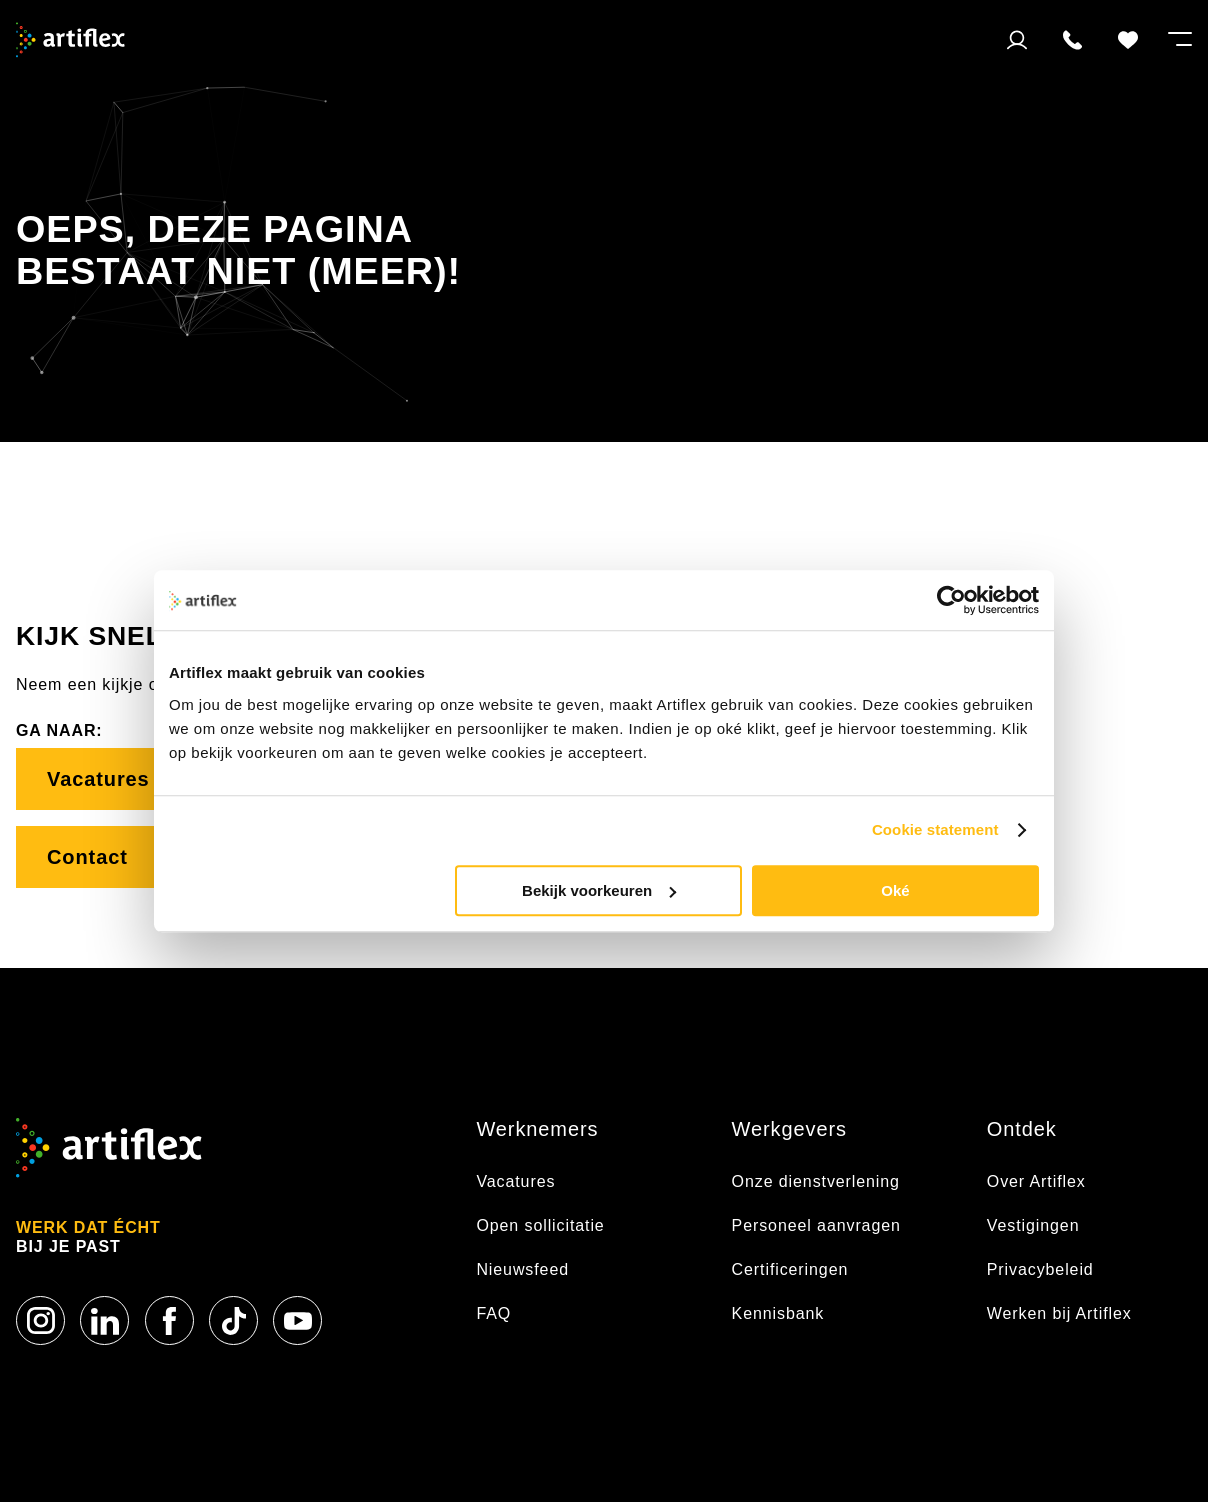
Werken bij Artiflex (1059, 1313)
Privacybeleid (1040, 1269)
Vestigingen (1033, 1225)
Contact (103, 857)
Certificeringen (790, 1269)
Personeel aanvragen (816, 1225)
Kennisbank (778, 1313)
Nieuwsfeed (522, 1269)
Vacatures (101, 779)
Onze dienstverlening (816, 1181)
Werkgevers (789, 1129)
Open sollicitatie (540, 1225)
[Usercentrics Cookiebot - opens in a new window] (951, 600)
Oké (895, 890)
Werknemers (537, 1129)
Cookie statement (935, 829)
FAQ (493, 1313)
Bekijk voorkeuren (599, 890)
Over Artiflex (1039, 1181)
